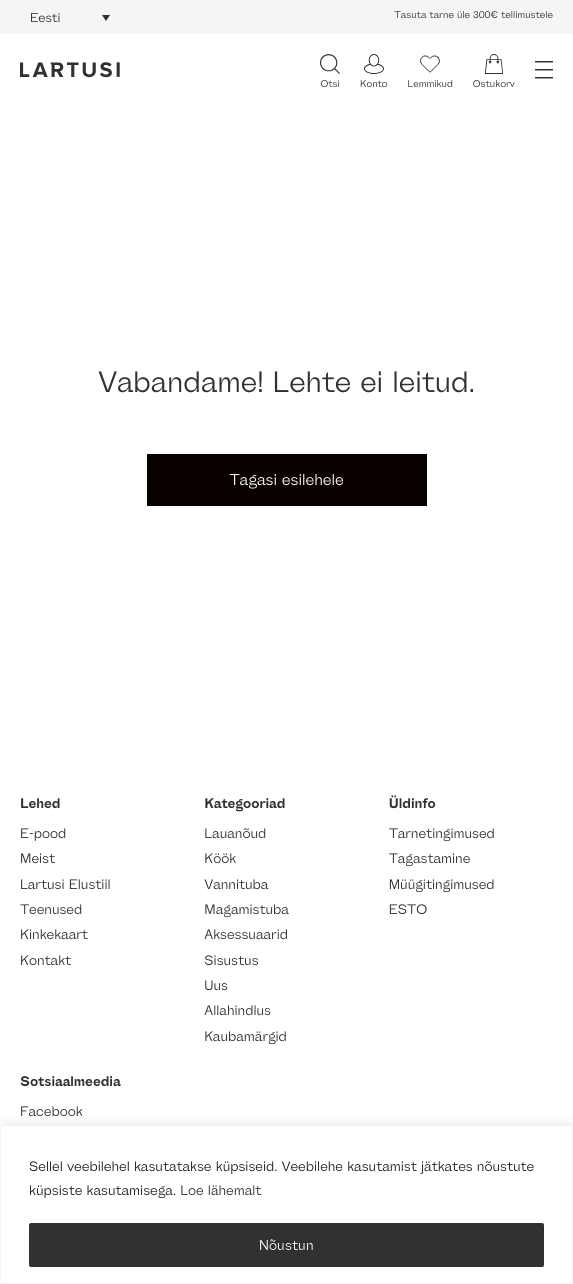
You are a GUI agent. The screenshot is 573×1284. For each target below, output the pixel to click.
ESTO (408, 909)
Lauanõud (235, 833)
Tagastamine (430, 858)
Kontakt (45, 960)
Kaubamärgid (245, 1036)
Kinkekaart (54, 934)
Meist (37, 858)
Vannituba (236, 884)
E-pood (43, 833)
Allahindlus (237, 1010)
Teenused (51, 909)
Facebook (51, 1111)
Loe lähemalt (220, 1190)
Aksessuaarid (246, 934)
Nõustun (286, 1244)
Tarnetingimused (442, 833)
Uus (216, 985)
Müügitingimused (442, 884)
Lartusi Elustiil (65, 884)
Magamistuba (246, 909)
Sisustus (231, 960)
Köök (220, 858)
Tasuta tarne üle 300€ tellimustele (473, 15)
